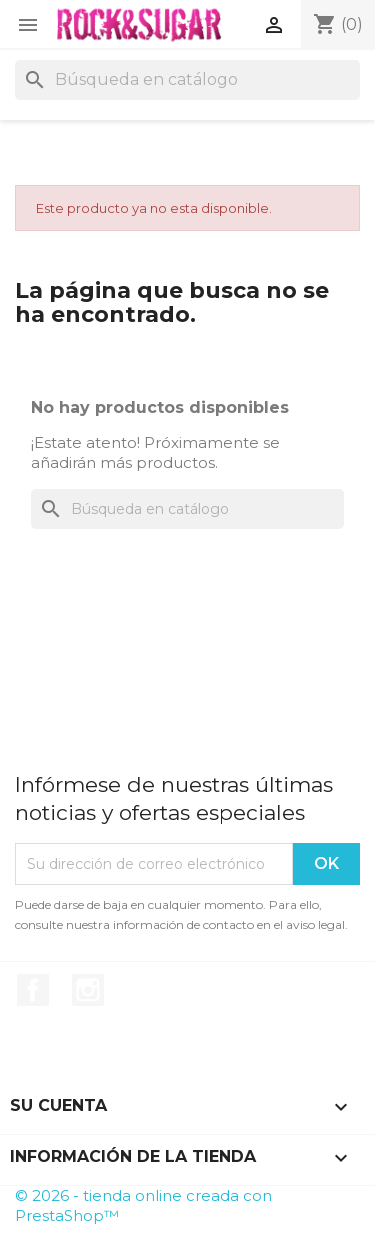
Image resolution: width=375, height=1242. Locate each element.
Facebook (33, 990)
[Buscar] (187, 80)
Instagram (88, 990)
